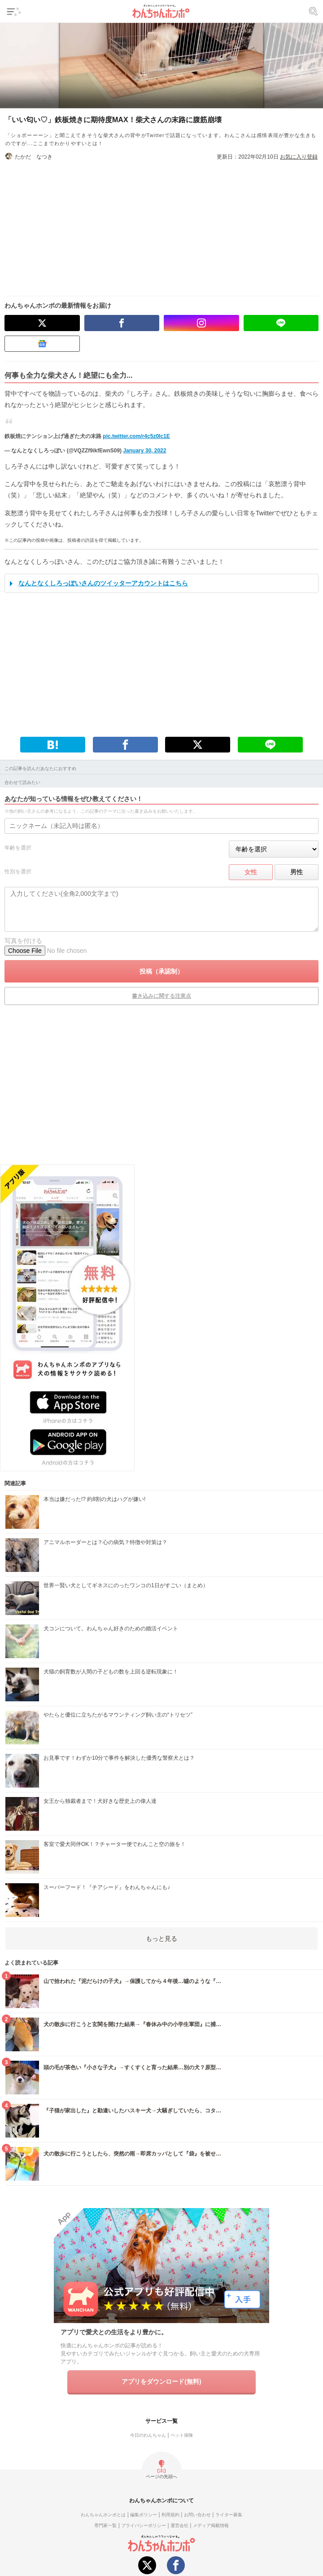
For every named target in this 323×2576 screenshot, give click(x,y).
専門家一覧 (105, 2525)
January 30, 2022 (144, 450)
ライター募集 (228, 2514)
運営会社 (179, 2525)
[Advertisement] (161, 224)
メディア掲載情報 (211, 2525)
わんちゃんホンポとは (103, 2514)
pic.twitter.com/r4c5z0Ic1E (136, 436)
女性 (250, 872)
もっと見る (161, 1938)
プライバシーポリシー (143, 2525)
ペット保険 (181, 2435)
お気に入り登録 (299, 157)
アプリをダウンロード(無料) (161, 2381)
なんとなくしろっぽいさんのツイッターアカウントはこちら (103, 583)
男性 (296, 872)
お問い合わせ (197, 2514)
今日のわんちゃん (148, 2435)
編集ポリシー (143, 2514)
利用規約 (170, 2514)
